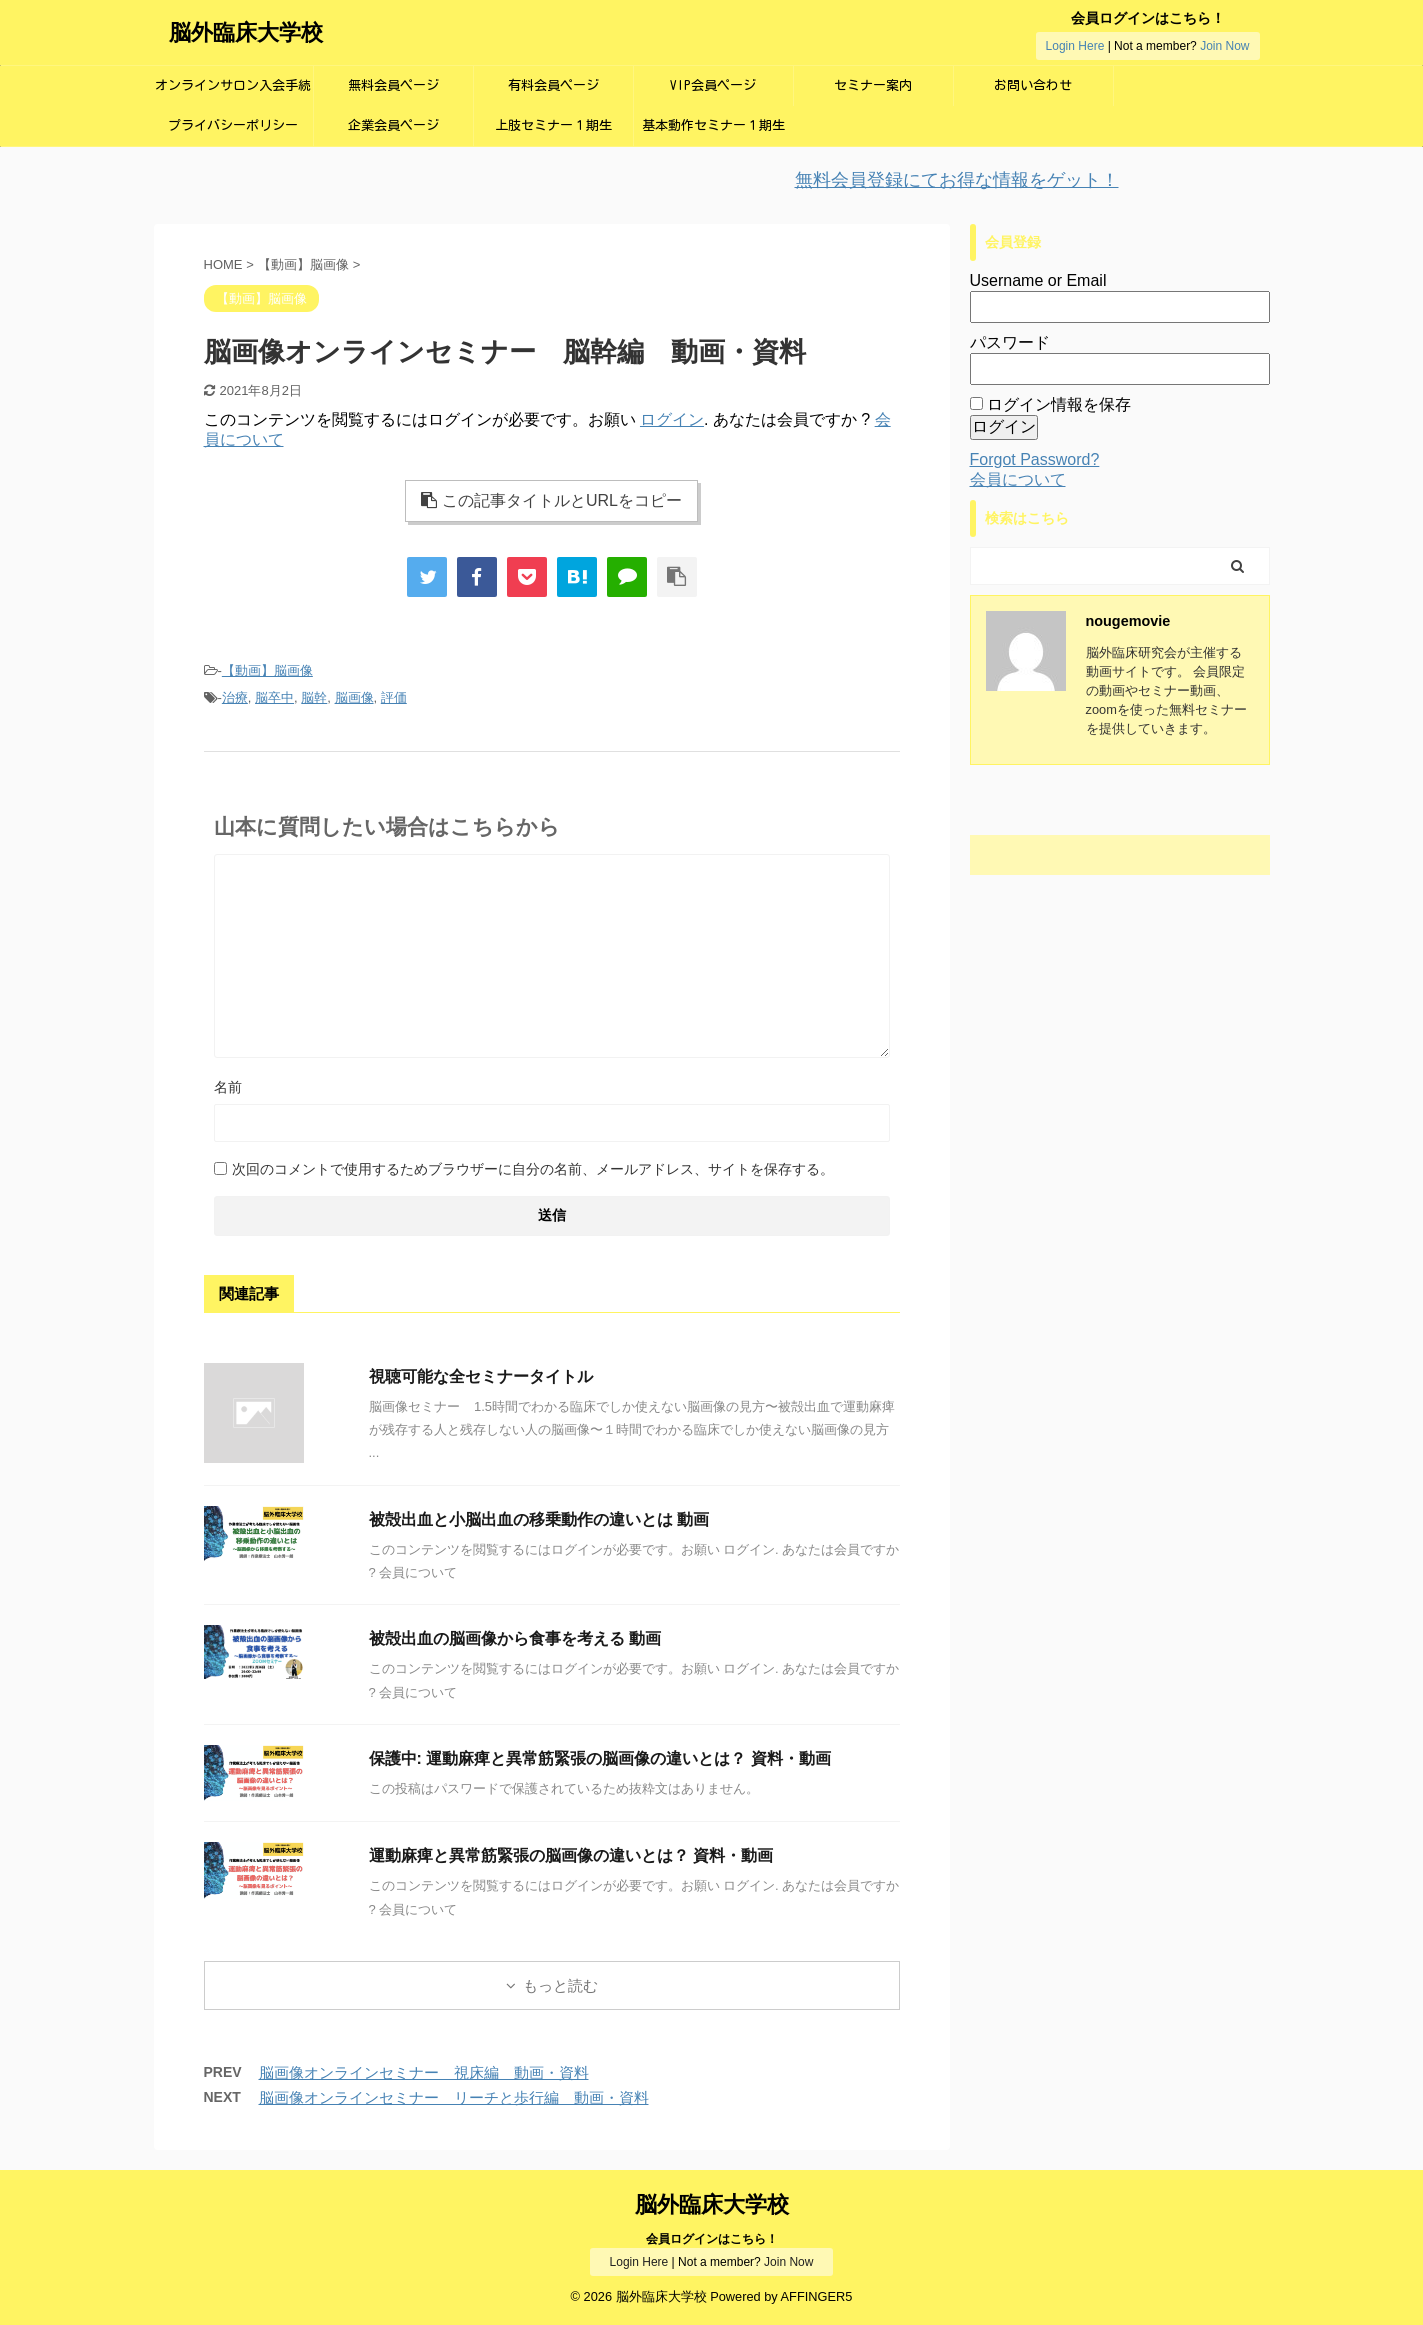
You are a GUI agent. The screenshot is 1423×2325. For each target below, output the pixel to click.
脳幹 (314, 697)
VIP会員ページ (713, 85)
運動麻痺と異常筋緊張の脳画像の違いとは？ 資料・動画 (571, 1855)
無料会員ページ (393, 85)
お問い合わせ (1033, 85)
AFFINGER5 (817, 2296)
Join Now (1224, 46)
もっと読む (560, 1985)
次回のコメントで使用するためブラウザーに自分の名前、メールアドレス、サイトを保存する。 (533, 1169)
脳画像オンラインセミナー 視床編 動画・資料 (424, 2072)
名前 (228, 1087)
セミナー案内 (873, 85)
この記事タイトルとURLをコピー (551, 500)
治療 (235, 697)
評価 (394, 697)
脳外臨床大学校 (246, 32)
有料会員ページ (553, 85)
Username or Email (1038, 280)
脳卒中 (274, 697)
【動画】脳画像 (267, 670)
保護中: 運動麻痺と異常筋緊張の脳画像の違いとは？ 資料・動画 (600, 1758)
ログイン (672, 419)
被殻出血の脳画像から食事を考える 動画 (515, 1638)
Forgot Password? (1035, 459)
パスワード (1010, 342)
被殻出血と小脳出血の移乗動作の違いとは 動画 (539, 1519)
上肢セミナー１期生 (553, 125)
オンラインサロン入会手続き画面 (233, 92)
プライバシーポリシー (233, 125)
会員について (1018, 479)
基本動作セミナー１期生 (713, 125)
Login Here (1075, 46)
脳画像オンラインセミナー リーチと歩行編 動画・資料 (454, 2097)
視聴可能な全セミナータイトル (481, 1376)
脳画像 (354, 697)
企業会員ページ (393, 125)
